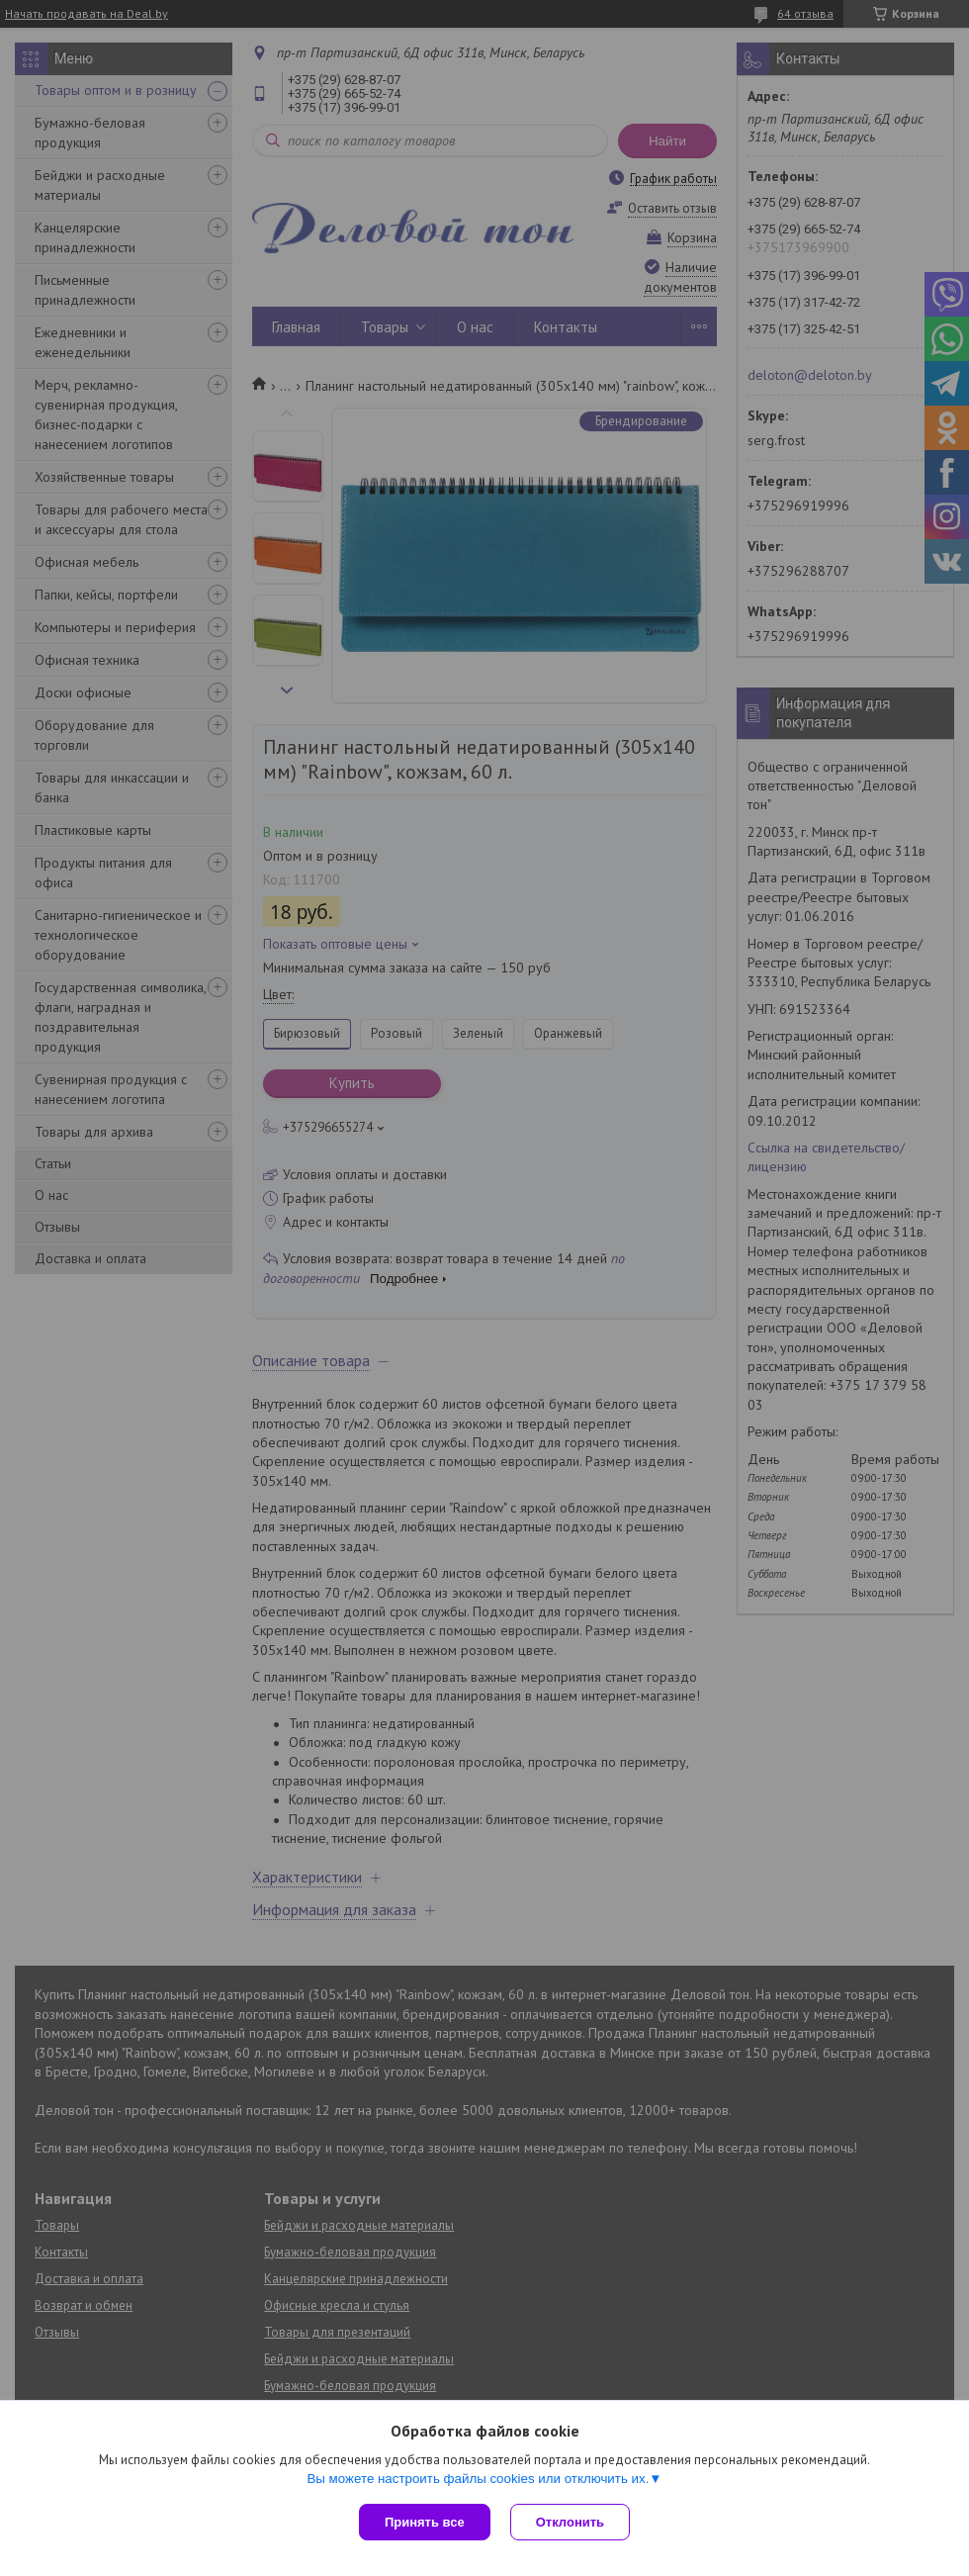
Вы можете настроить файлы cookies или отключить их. (478, 2478)
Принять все (425, 2522)
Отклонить (570, 2522)
